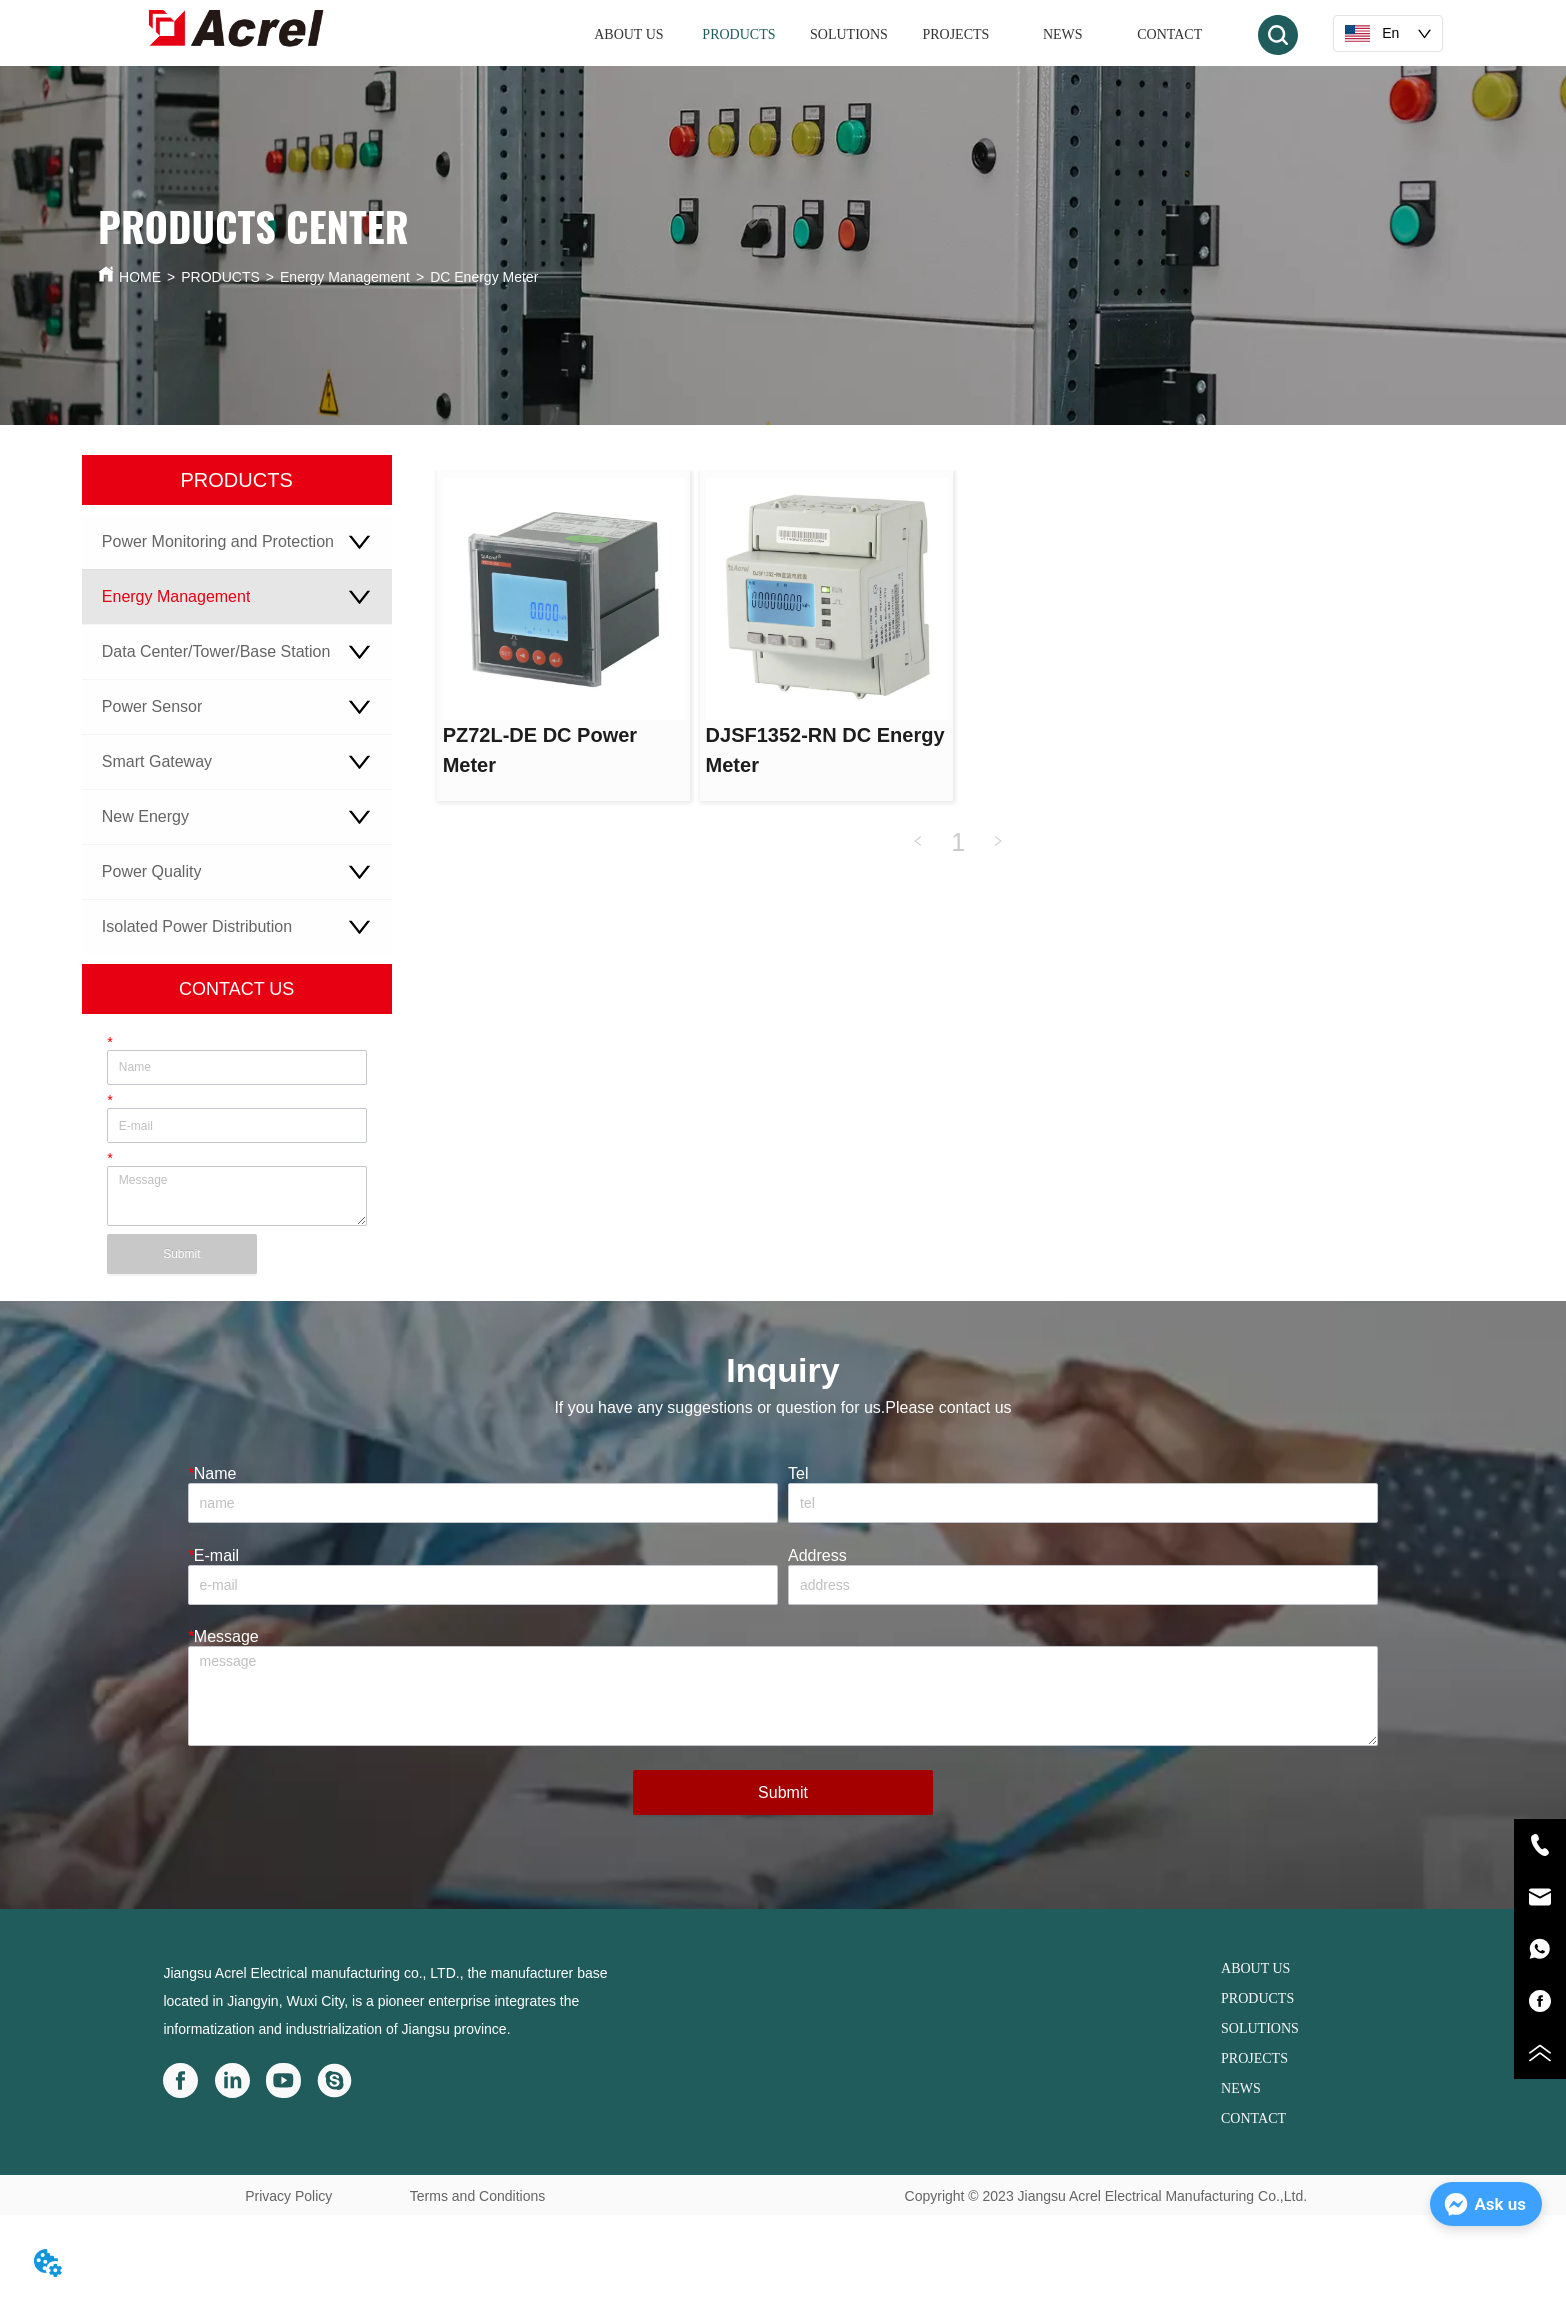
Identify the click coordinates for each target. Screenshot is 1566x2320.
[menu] (899, 35)
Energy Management (345, 277)
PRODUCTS (220, 277)
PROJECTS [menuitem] (955, 34)
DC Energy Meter (484, 277)
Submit (181, 1254)
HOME (140, 277)
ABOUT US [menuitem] (628, 34)
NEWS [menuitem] (1063, 34)
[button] (738, 35)
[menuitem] (738, 35)
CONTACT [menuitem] (1169, 34)
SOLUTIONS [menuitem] (849, 34)
